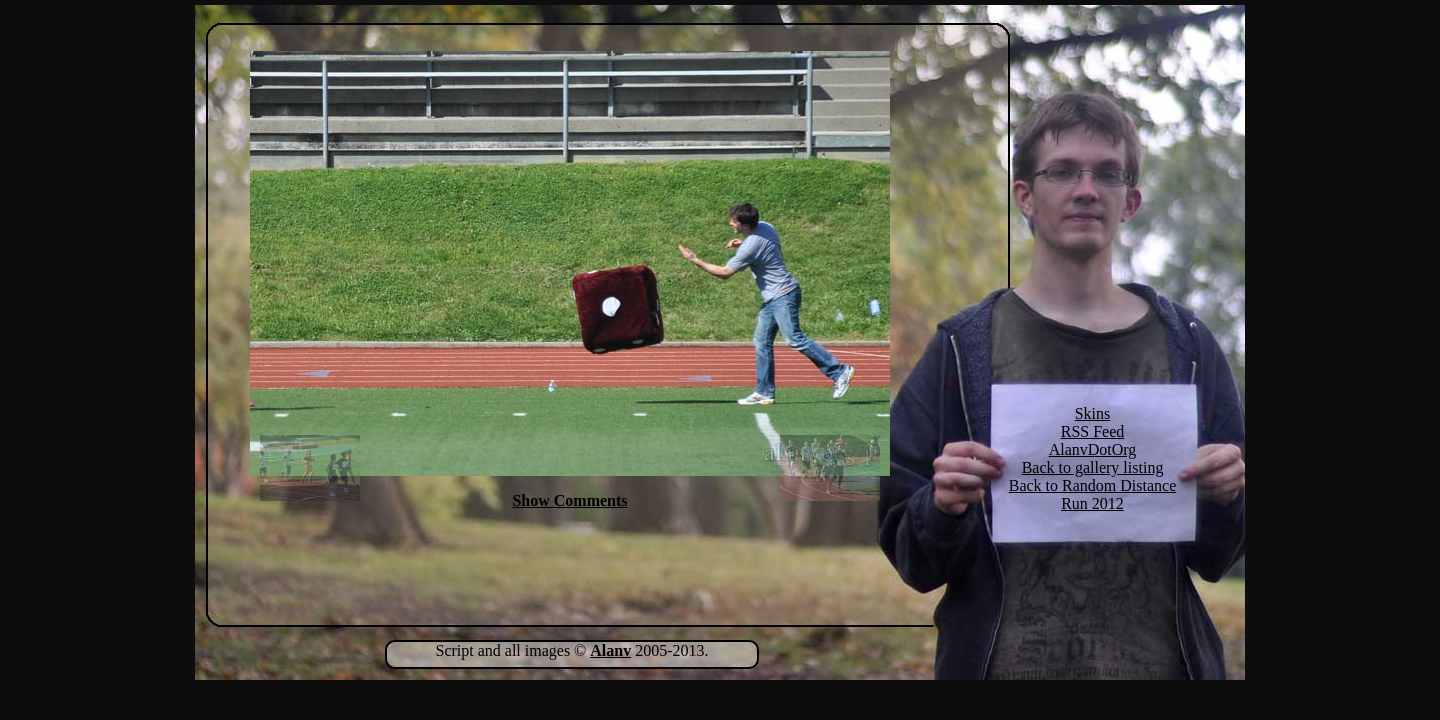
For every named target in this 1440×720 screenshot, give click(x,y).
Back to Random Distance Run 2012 (1093, 494)
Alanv (610, 650)
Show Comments (569, 500)
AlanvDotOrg (1093, 449)
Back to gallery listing (1093, 467)
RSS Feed (1093, 431)
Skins (1093, 413)
